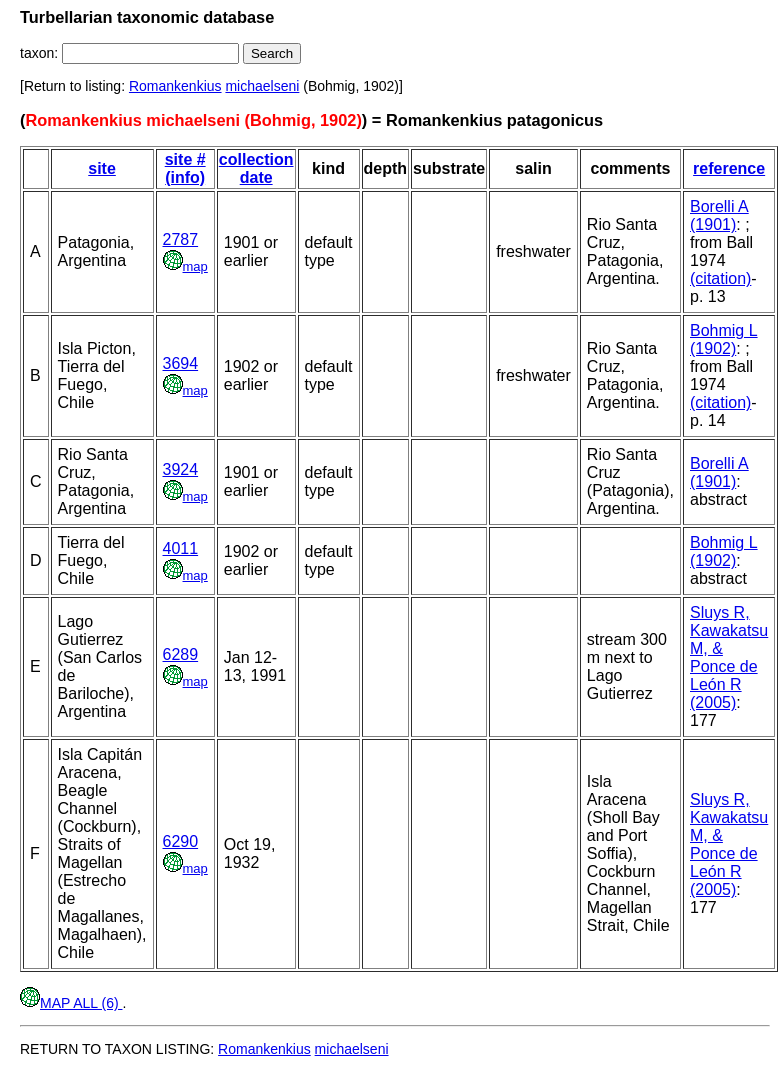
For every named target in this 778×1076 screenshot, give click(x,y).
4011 (181, 548)
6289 (181, 654)
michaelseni (262, 86)
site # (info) (185, 168)
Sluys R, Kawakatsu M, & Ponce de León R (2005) (729, 657)
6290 (181, 841)
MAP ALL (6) (71, 1003)
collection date (256, 168)
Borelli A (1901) (719, 215)
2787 (181, 239)
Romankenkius (175, 86)
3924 (181, 469)
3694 (181, 363)
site (102, 168)
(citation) (720, 278)
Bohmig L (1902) (724, 339)
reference (729, 168)
